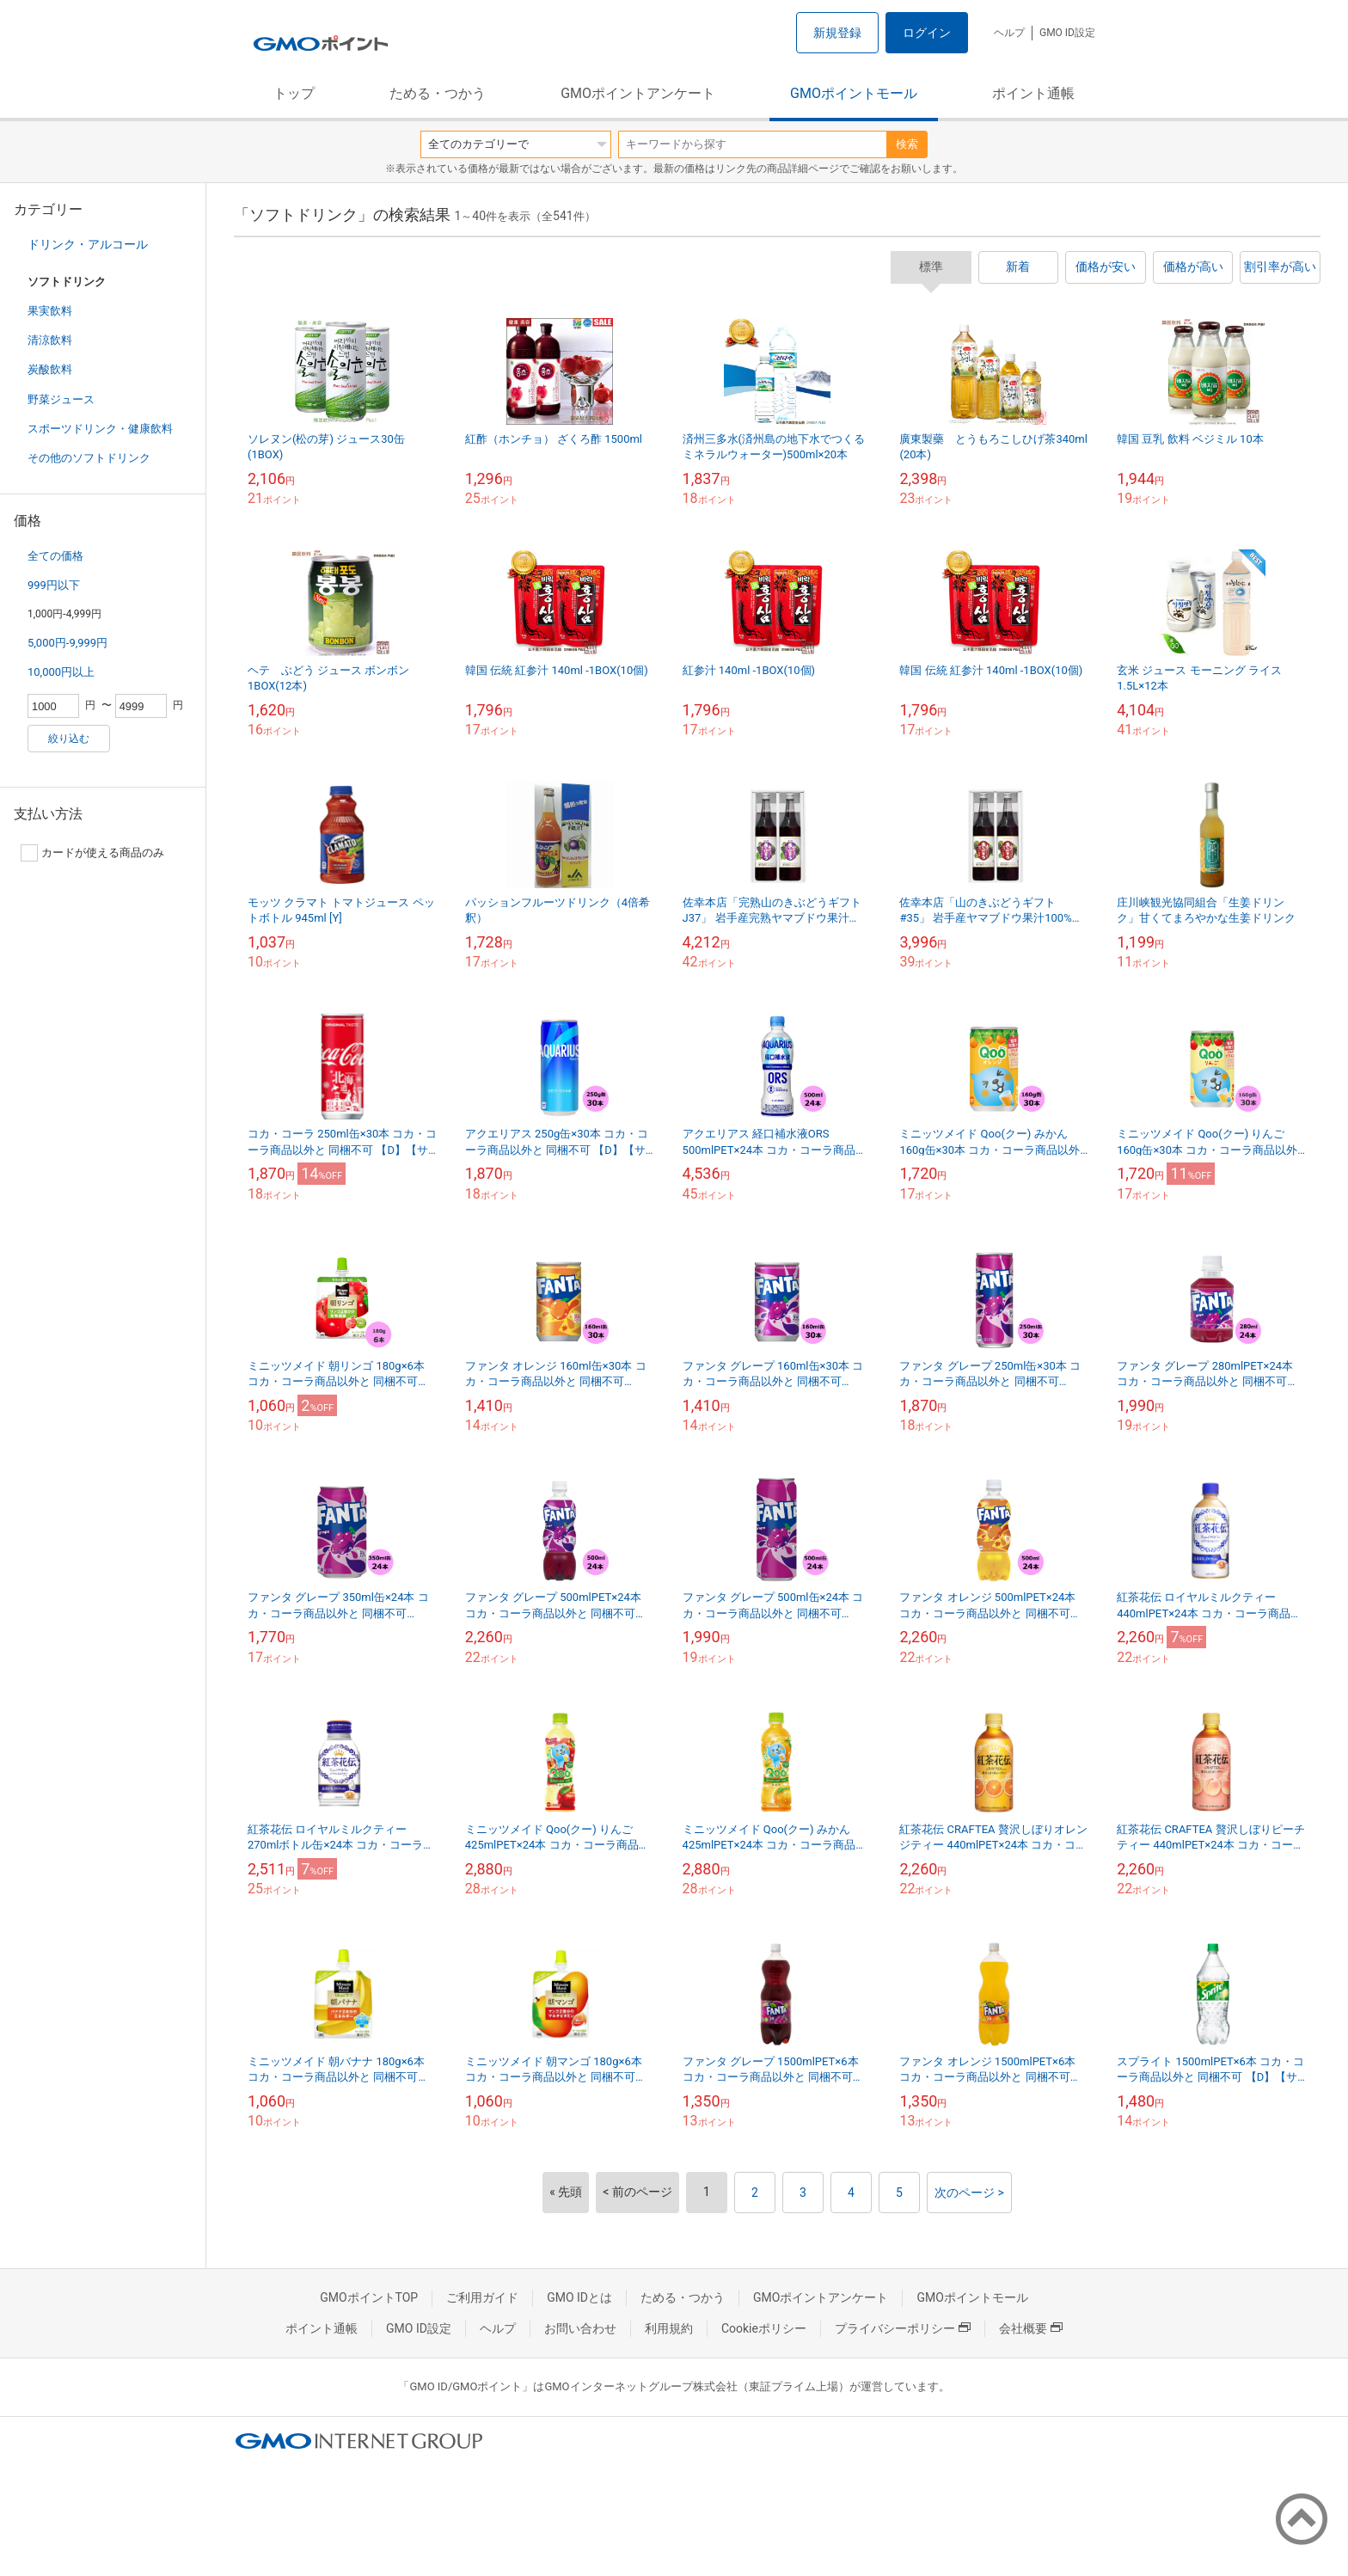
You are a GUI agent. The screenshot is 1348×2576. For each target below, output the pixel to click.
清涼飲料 (50, 340)
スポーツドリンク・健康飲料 (100, 428)
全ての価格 (55, 555)
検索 (907, 144)
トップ (294, 93)
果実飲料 (50, 310)
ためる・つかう (437, 93)
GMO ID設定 (1067, 33)
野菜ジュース (61, 399)
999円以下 (54, 585)
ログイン (927, 33)
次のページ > (969, 2192)
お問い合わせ (580, 2328)
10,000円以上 (61, 671)
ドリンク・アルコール (88, 244)
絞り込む (68, 739)
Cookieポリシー (763, 2328)
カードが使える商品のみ (92, 853)
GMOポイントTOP (369, 2297)
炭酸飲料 (50, 369)
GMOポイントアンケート (638, 93)
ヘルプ (1009, 33)
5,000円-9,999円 (67, 642)
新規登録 (837, 33)
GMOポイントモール (853, 93)
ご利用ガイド (482, 2297)
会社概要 (1031, 2328)
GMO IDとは (579, 2297)
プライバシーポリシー (903, 2328)
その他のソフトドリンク (89, 457)
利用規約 (669, 2328)
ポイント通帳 (1033, 93)
